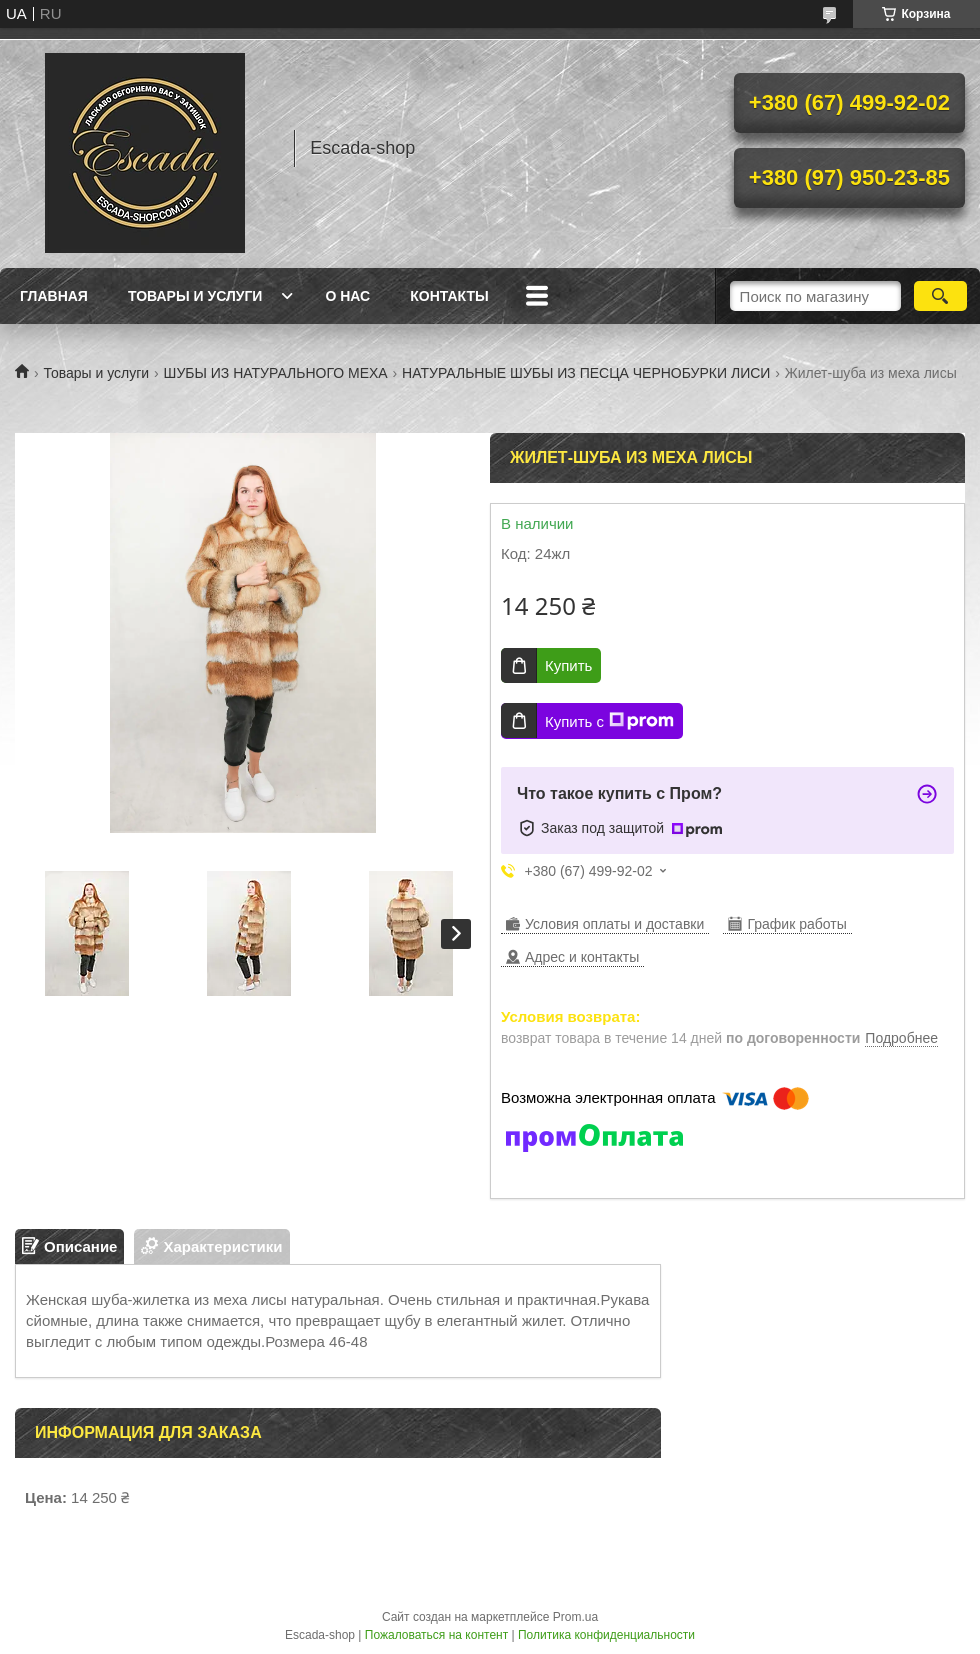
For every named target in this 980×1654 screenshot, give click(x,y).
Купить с (609, 721)
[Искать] (940, 296)
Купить (568, 665)
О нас (347, 296)
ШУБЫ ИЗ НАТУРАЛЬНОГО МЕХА (276, 373)
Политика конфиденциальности (606, 1635)
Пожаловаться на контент (436, 1635)
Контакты (449, 296)
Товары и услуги (195, 296)
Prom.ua (575, 1617)
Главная (54, 296)
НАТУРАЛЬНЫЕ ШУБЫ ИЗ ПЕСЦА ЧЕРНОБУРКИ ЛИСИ (586, 373)
